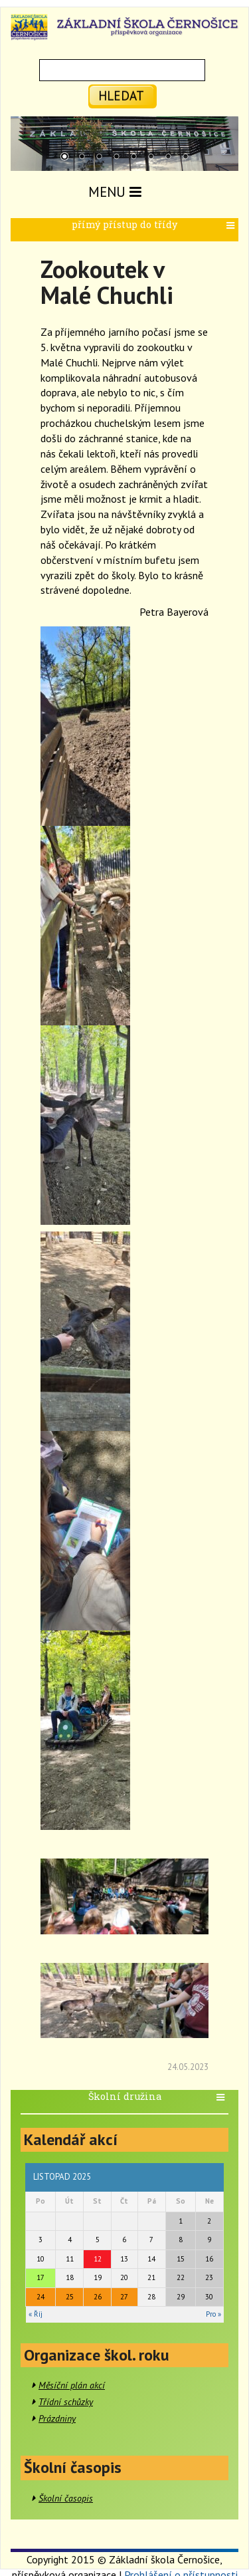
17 (40, 2277)
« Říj (35, 2314)
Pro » (213, 2314)
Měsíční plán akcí (72, 2385)
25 (70, 2296)
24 (40, 2296)
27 (124, 2296)
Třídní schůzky (66, 2402)
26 (98, 2296)
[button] (232, 225)
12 (98, 2258)
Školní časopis (66, 2498)
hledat (121, 95)
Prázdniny (57, 2418)
